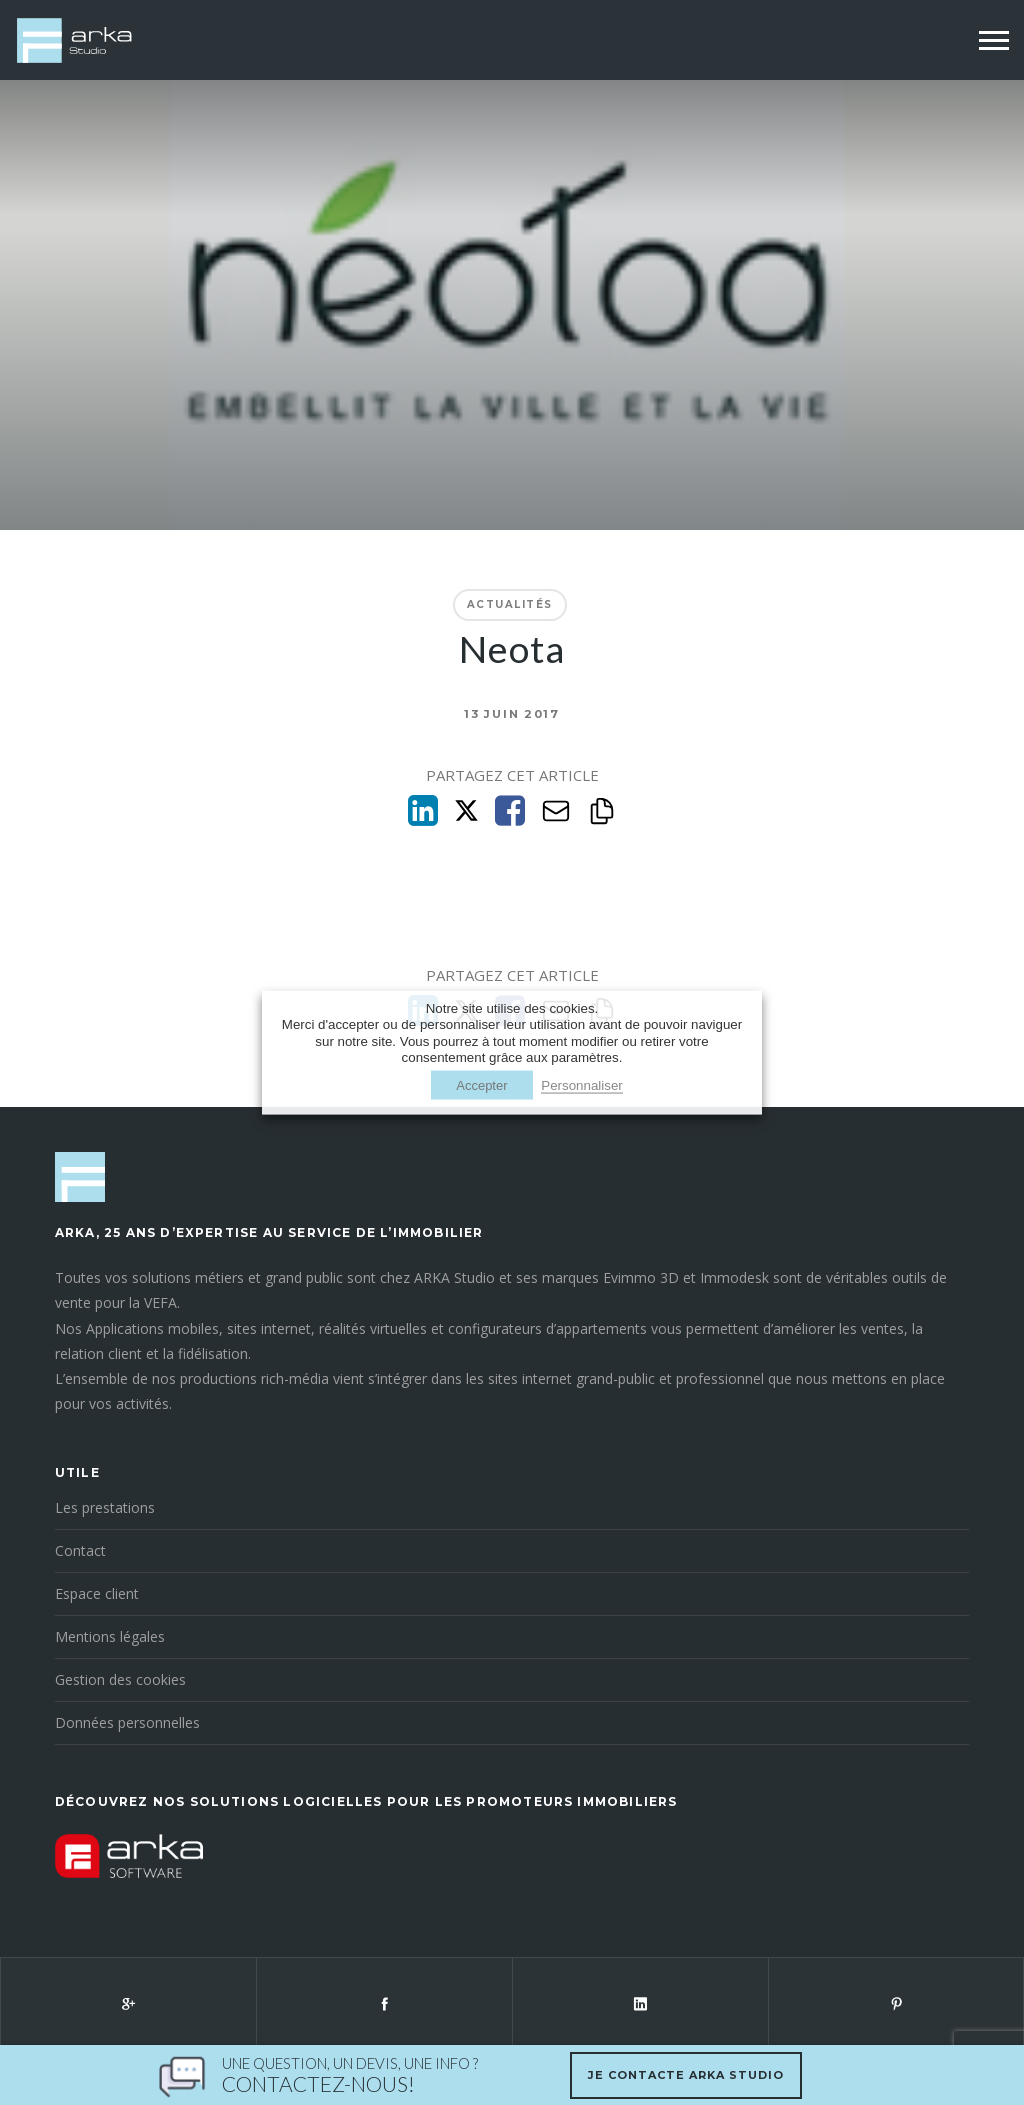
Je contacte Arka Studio (686, 2075)
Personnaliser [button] (582, 1085)
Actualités (510, 604)
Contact (80, 1550)
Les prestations (105, 1507)
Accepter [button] (481, 1085)
